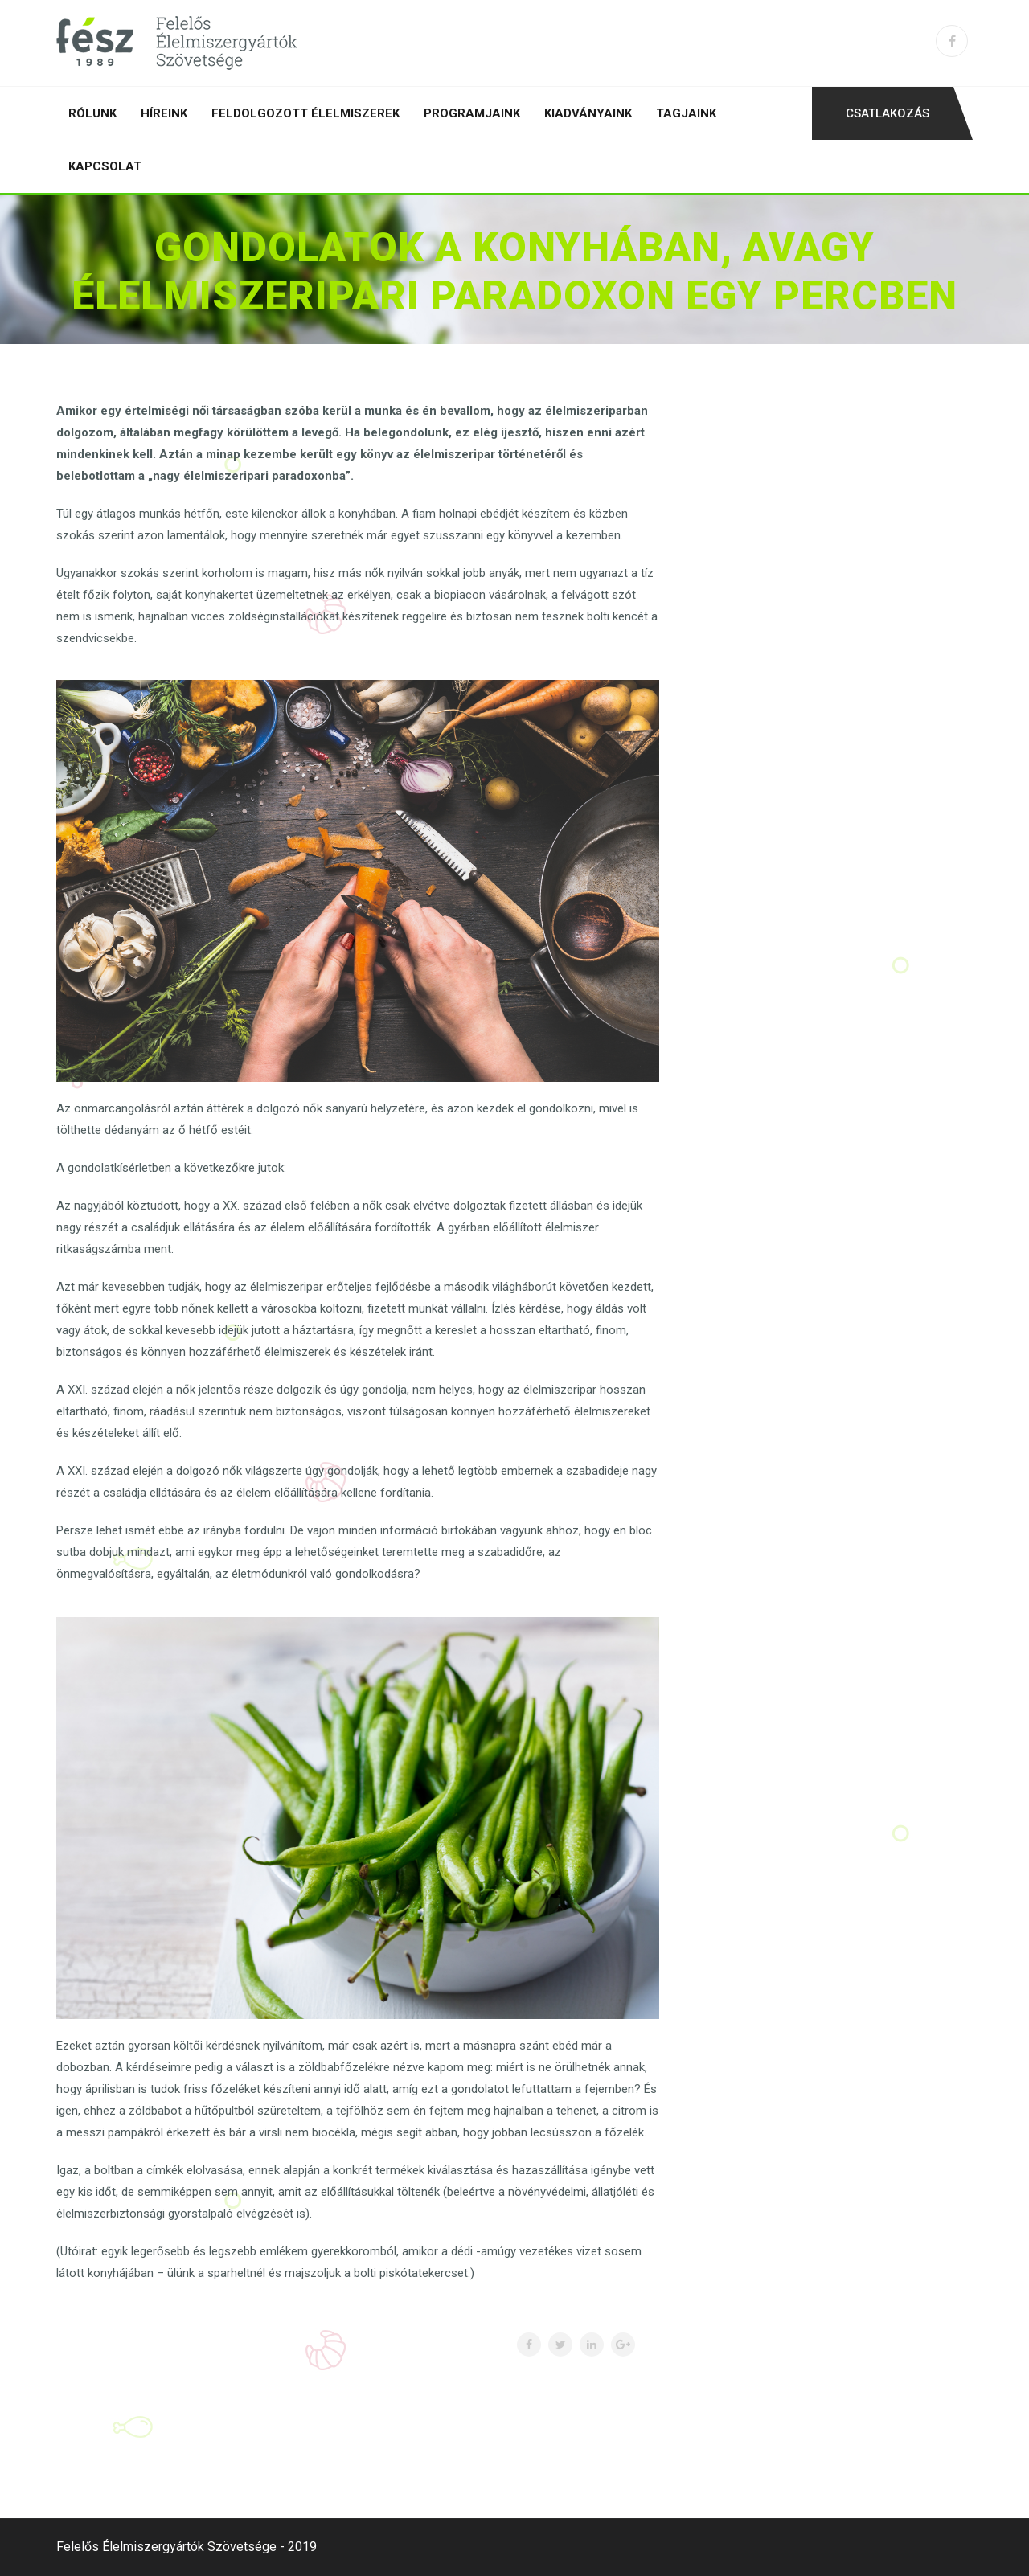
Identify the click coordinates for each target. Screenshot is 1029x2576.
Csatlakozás (887, 113)
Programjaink (472, 113)
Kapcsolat (104, 166)
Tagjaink (686, 113)
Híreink (164, 113)
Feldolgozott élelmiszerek (305, 113)
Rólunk (92, 113)
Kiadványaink (588, 113)
